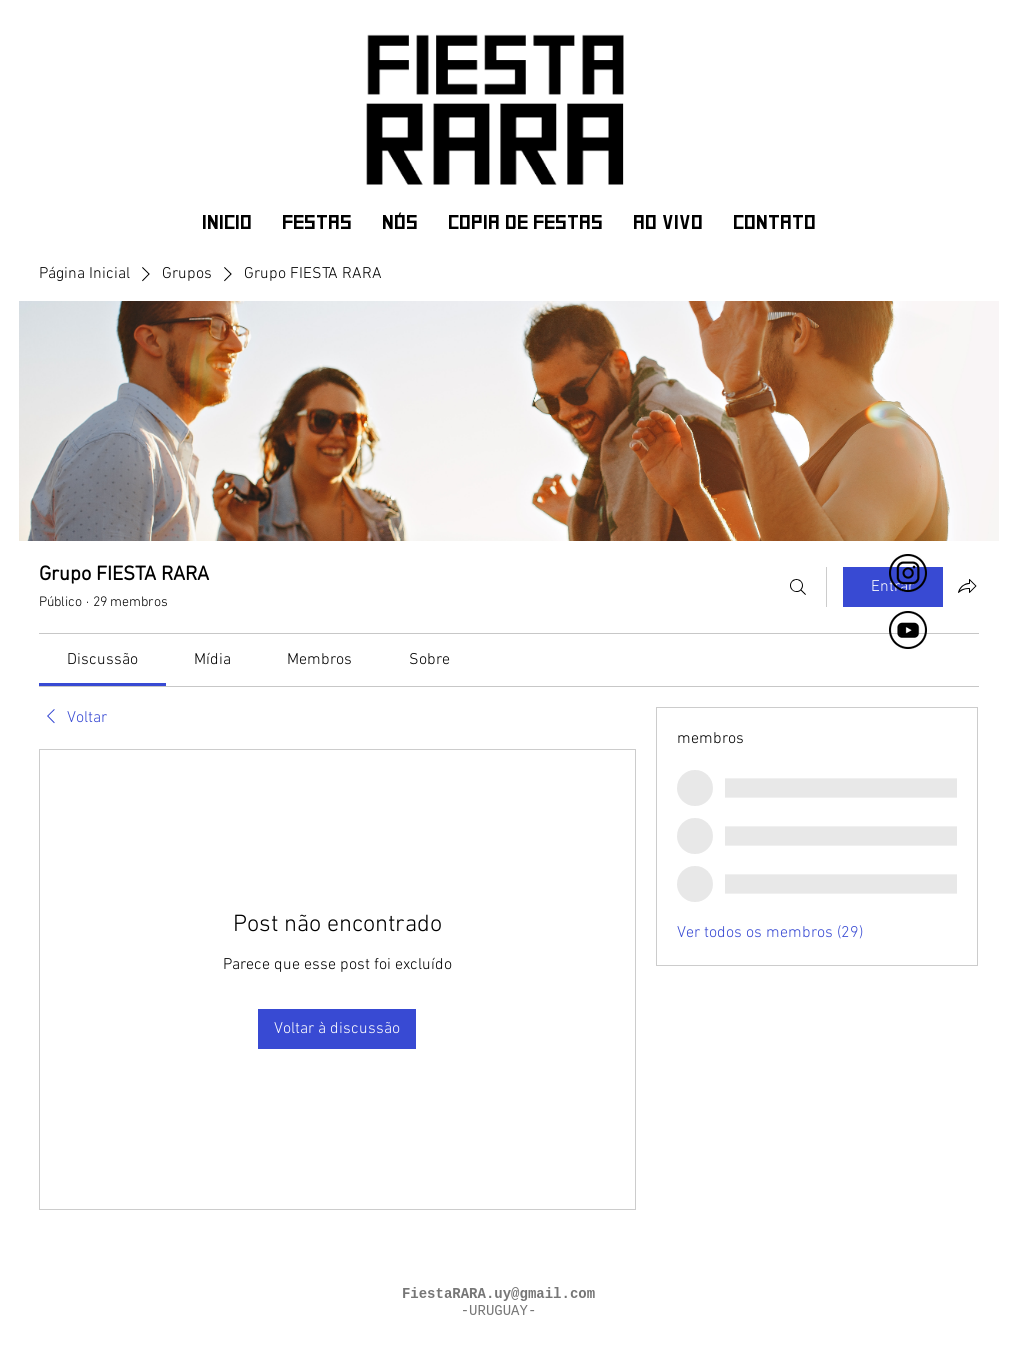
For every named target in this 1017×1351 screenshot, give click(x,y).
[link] (102, 660)
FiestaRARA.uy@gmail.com (498, 1294)
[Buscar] (798, 587)
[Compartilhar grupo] (967, 586)
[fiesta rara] (908, 630)
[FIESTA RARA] (908, 573)
